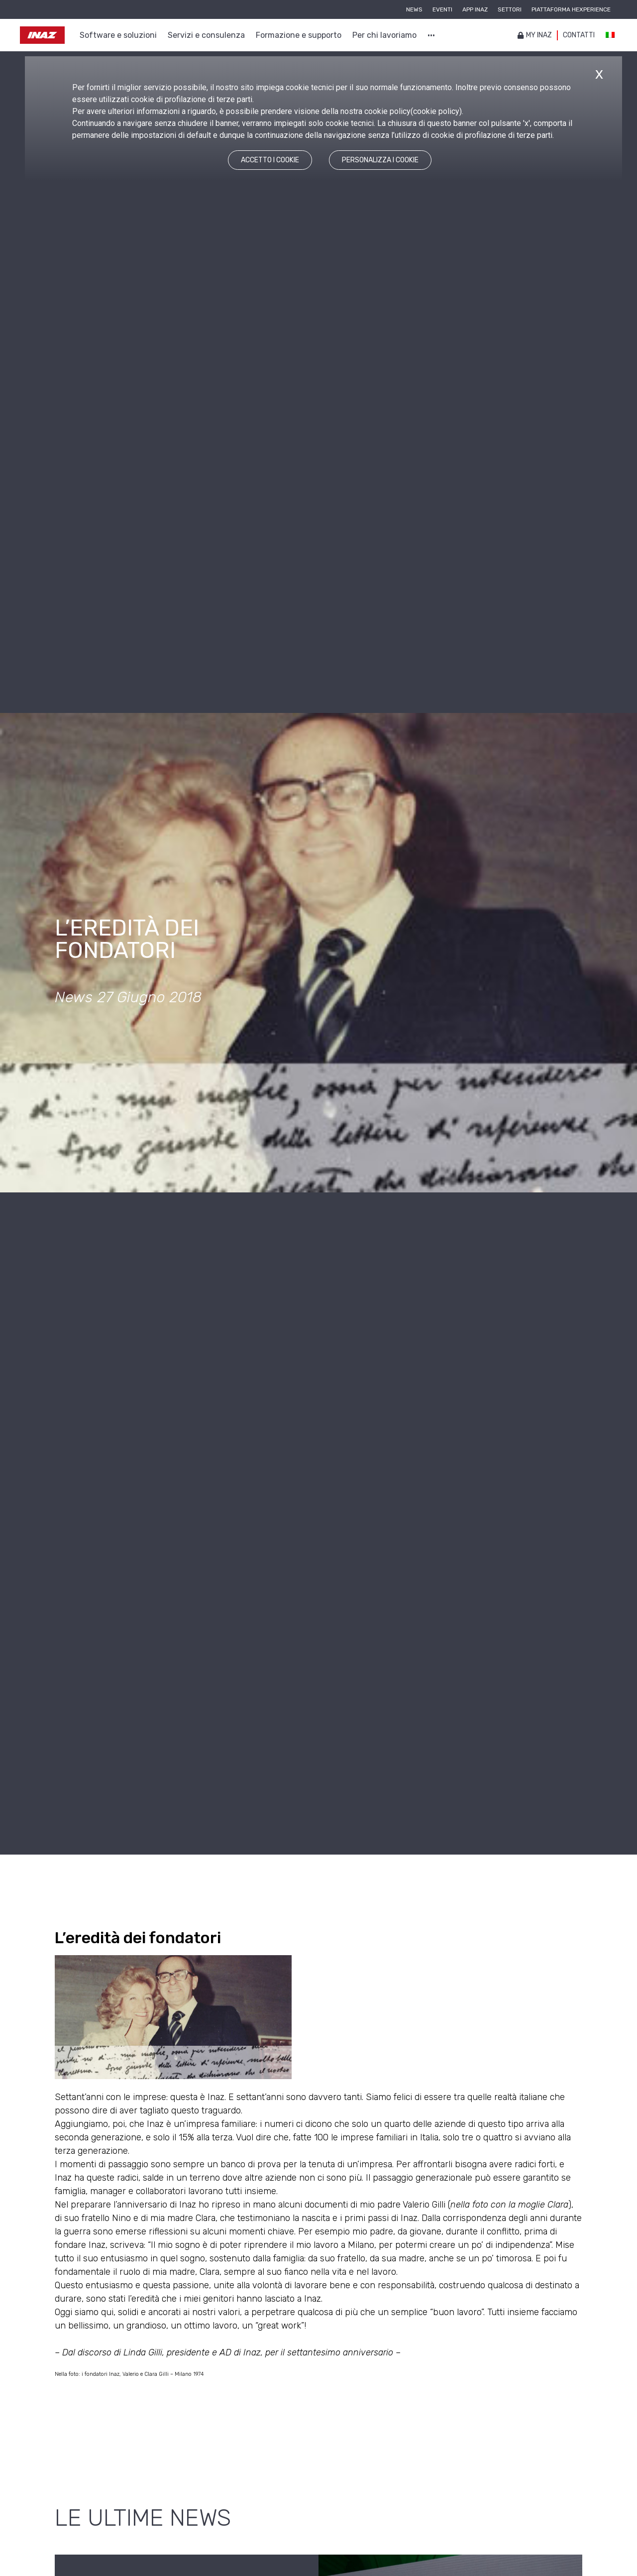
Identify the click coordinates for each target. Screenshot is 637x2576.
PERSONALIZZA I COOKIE (380, 160)
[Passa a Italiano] (610, 35)
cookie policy (436, 111)
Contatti (579, 35)
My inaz (535, 35)
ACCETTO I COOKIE (270, 160)
